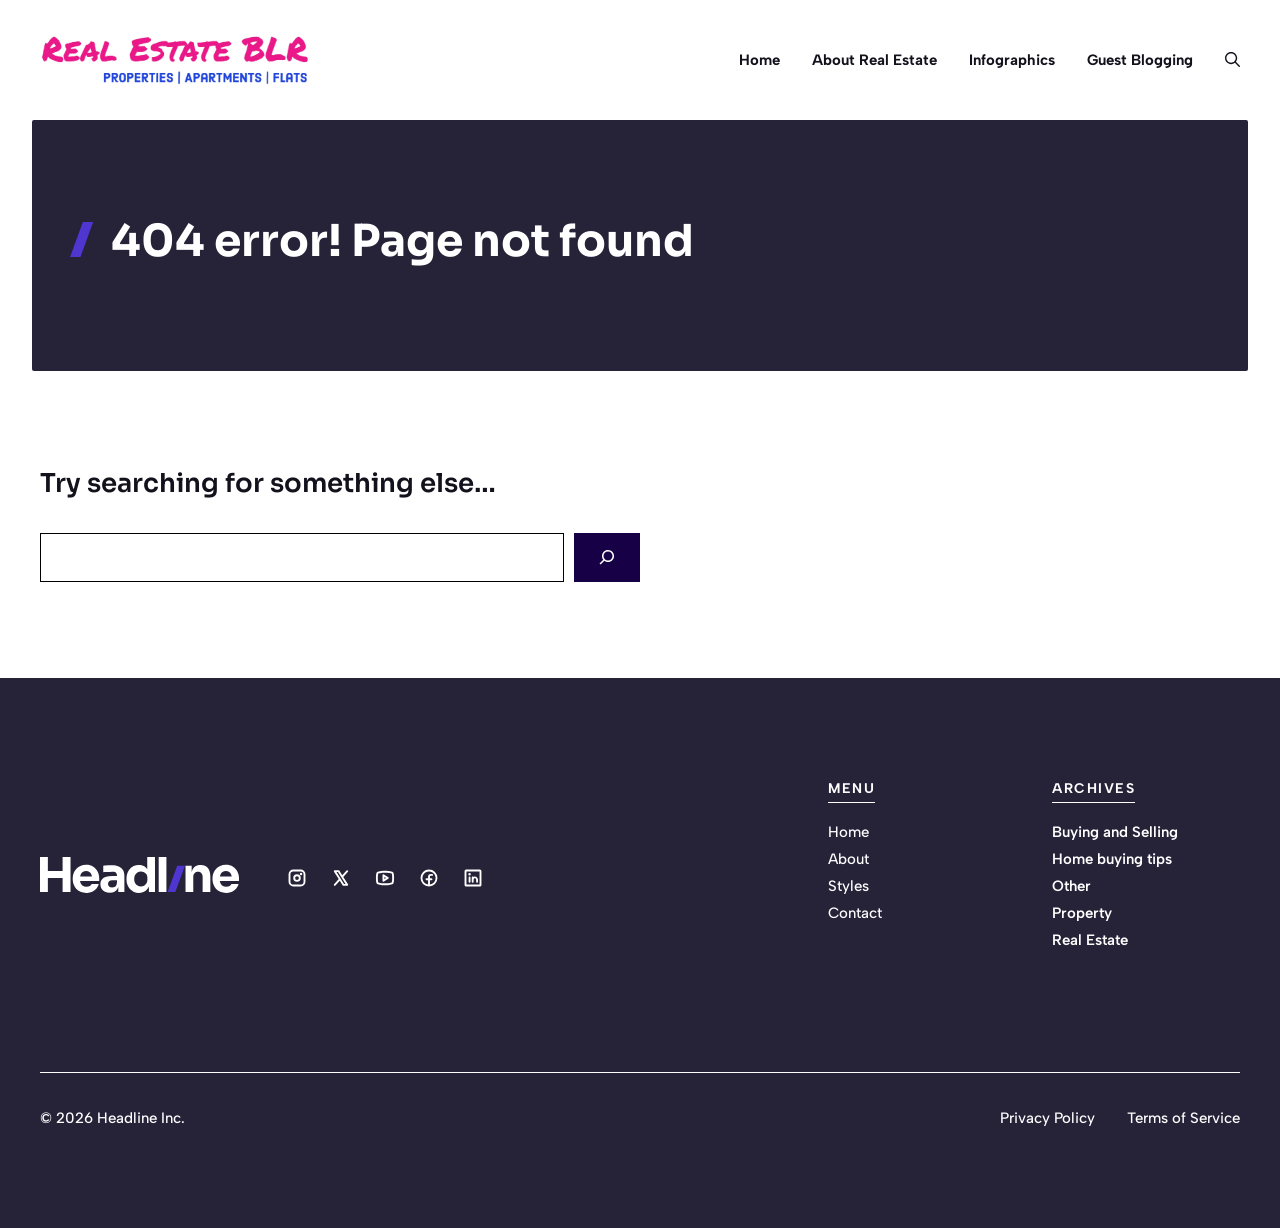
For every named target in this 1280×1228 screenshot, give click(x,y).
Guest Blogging (1140, 60)
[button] (1224, 60)
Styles (848, 886)
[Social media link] (297, 878)
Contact (855, 913)
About (848, 859)
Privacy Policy (1047, 1118)
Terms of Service (1183, 1118)
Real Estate (1090, 940)
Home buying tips (1112, 859)
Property (1082, 913)
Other (1071, 886)
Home (759, 60)
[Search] (607, 557)
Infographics (1012, 60)
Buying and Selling (1115, 832)
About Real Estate (874, 60)
